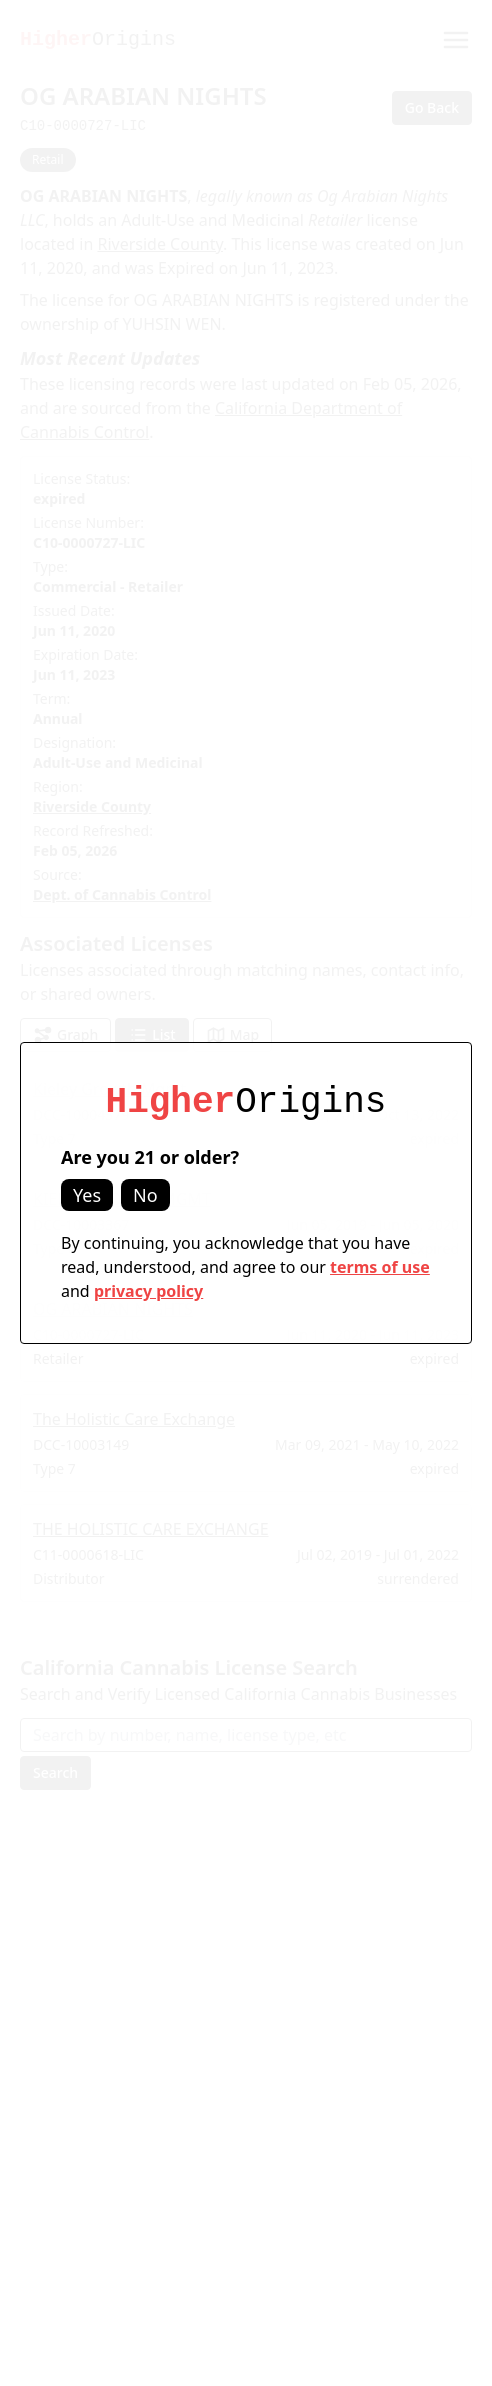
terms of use (380, 1267)
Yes (87, 1195)
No (145, 1195)
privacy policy (148, 1291)
